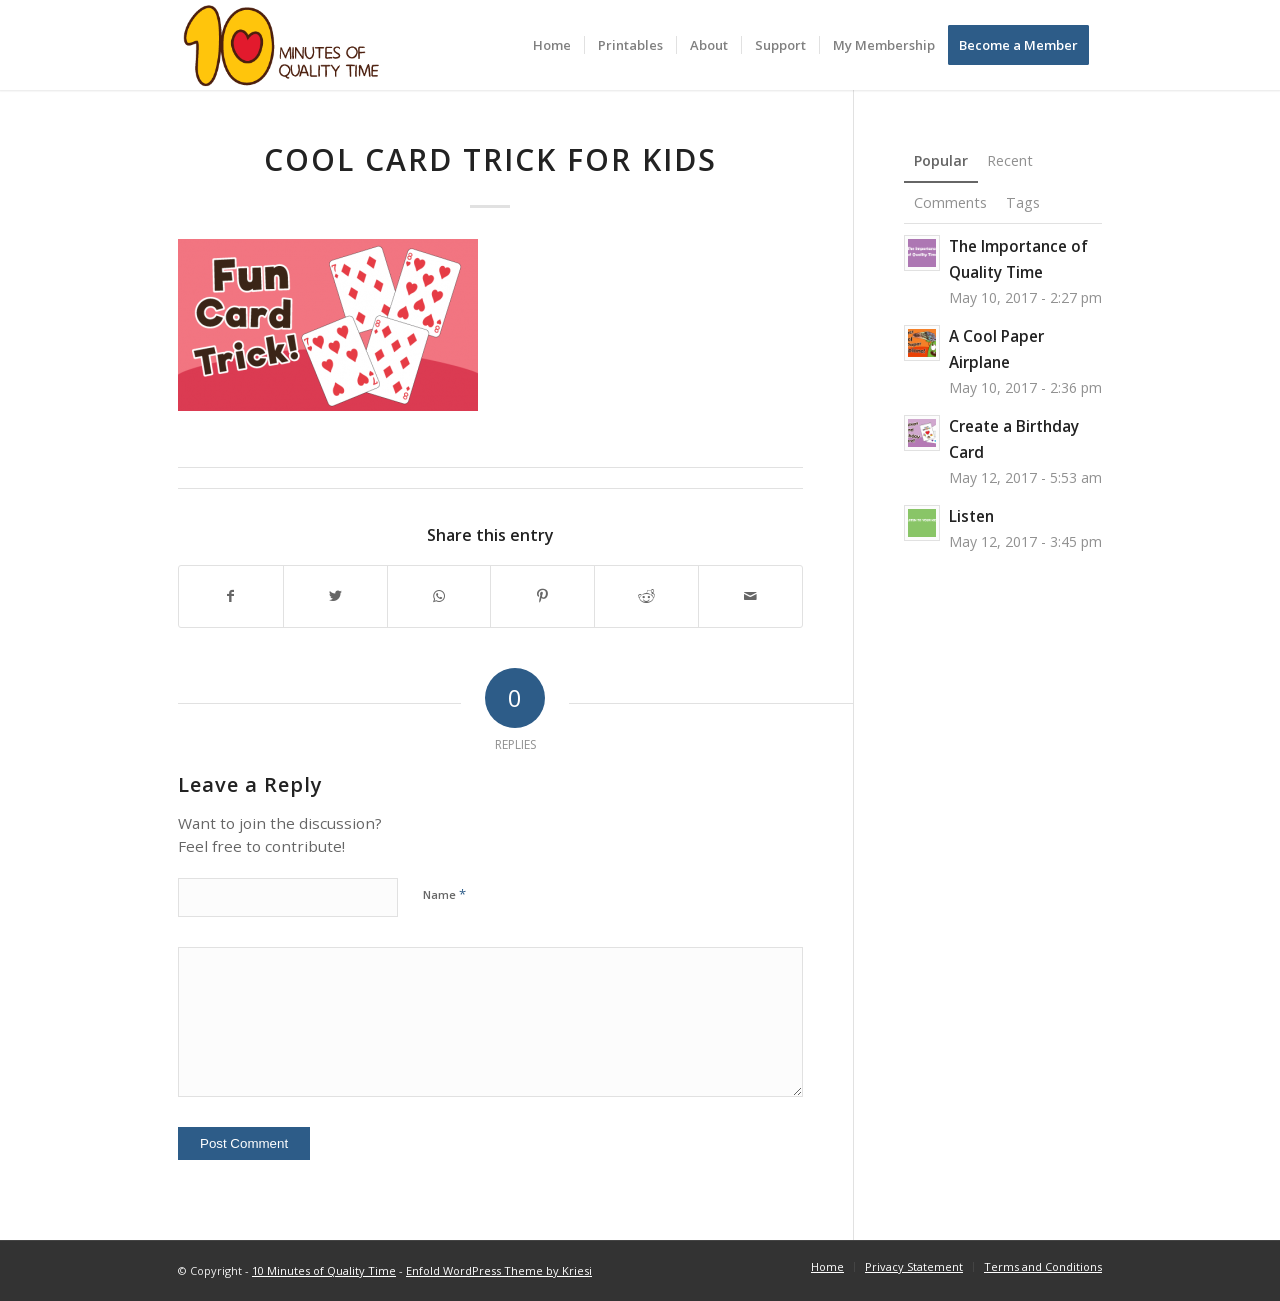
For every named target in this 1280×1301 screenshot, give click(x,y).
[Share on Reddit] (646, 596)
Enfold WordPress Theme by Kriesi (499, 1270)
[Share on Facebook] (231, 596)
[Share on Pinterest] (542, 596)
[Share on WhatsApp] (439, 596)
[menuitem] (552, 45)
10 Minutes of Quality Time (324, 1270)
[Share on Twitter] (335, 596)
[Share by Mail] (750, 596)
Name (444, 894)
